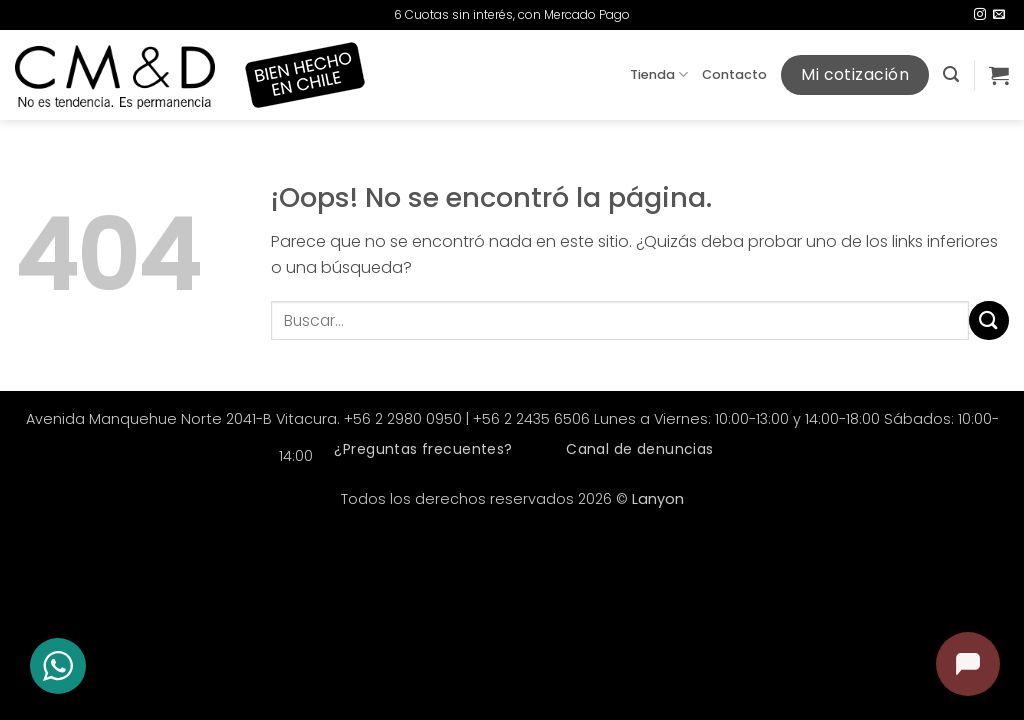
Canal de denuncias (640, 449)
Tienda (659, 74)
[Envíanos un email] (999, 15)
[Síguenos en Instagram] (980, 15)
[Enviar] (989, 320)
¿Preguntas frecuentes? (423, 449)
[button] (951, 74)
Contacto (734, 74)
